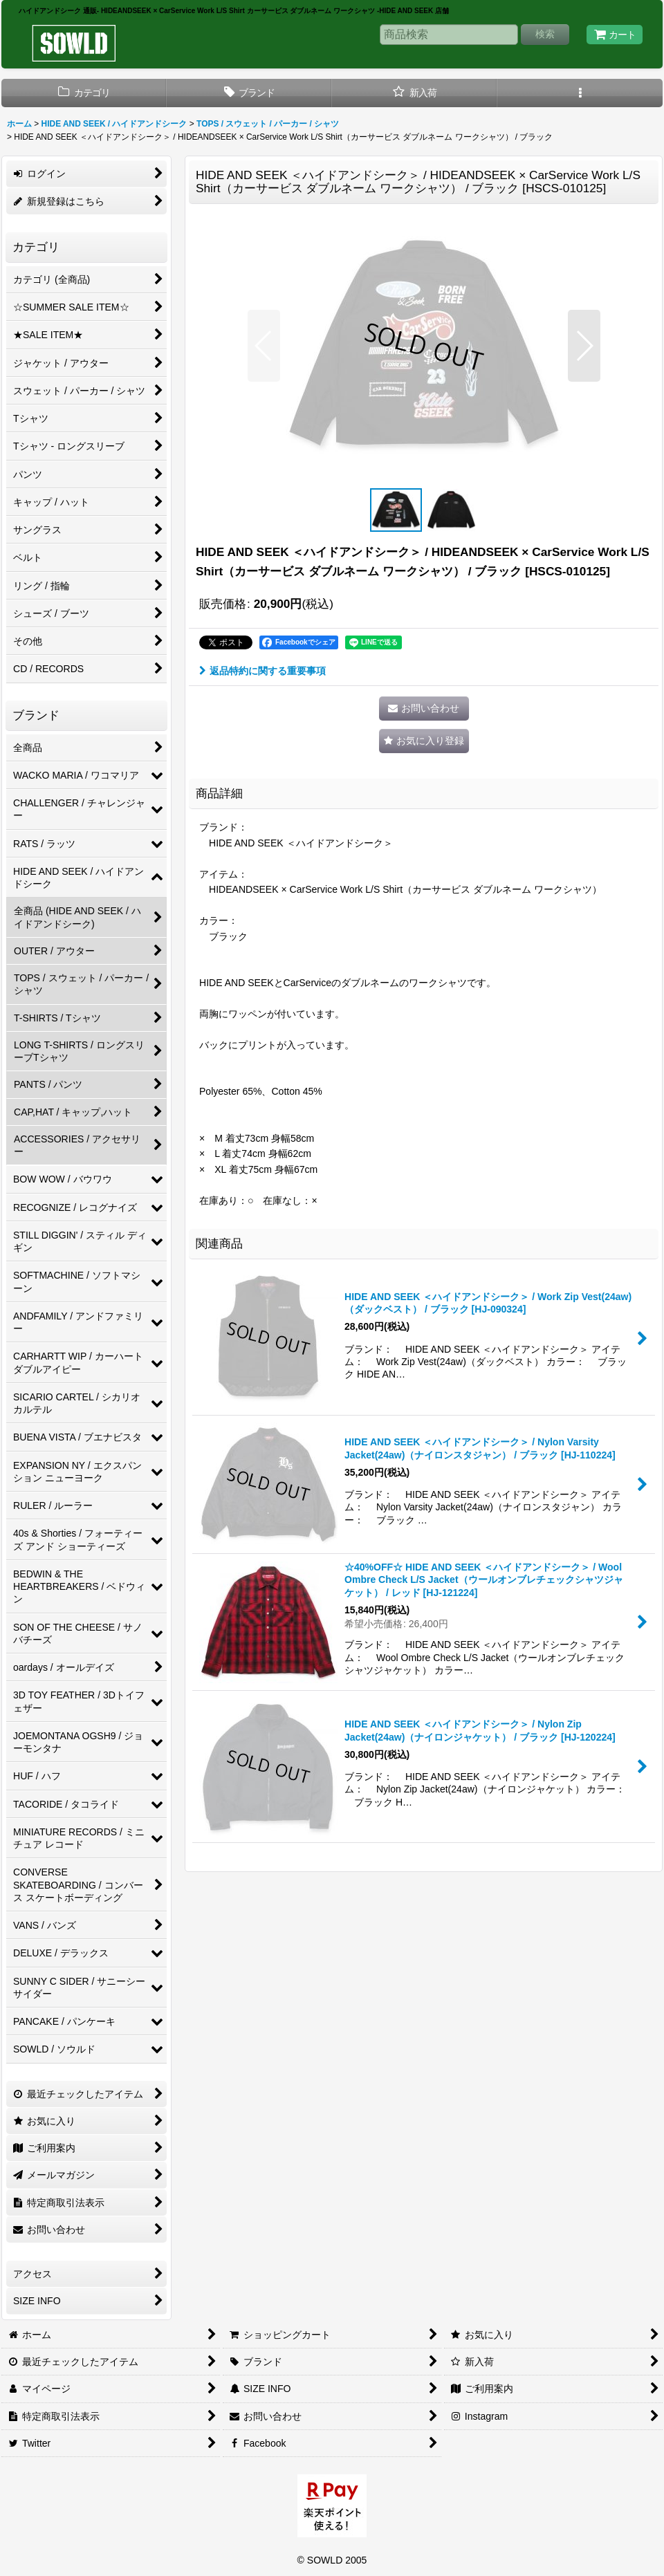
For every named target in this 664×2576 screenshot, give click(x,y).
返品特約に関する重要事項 (262, 670)
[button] (580, 93)
